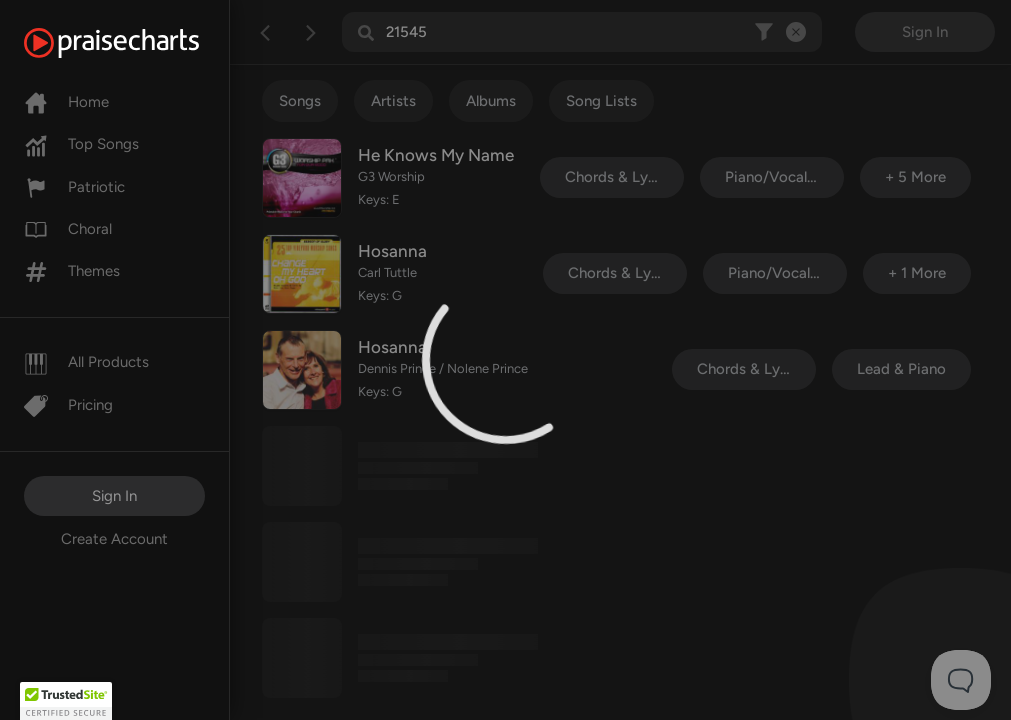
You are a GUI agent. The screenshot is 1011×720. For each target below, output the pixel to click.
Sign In (114, 496)
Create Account (114, 539)
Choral (68, 229)
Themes (72, 271)
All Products (86, 362)
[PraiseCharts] (136, 43)
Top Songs (81, 144)
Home (66, 102)
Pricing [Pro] (68, 405)
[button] (66, 701)
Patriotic (74, 187)
